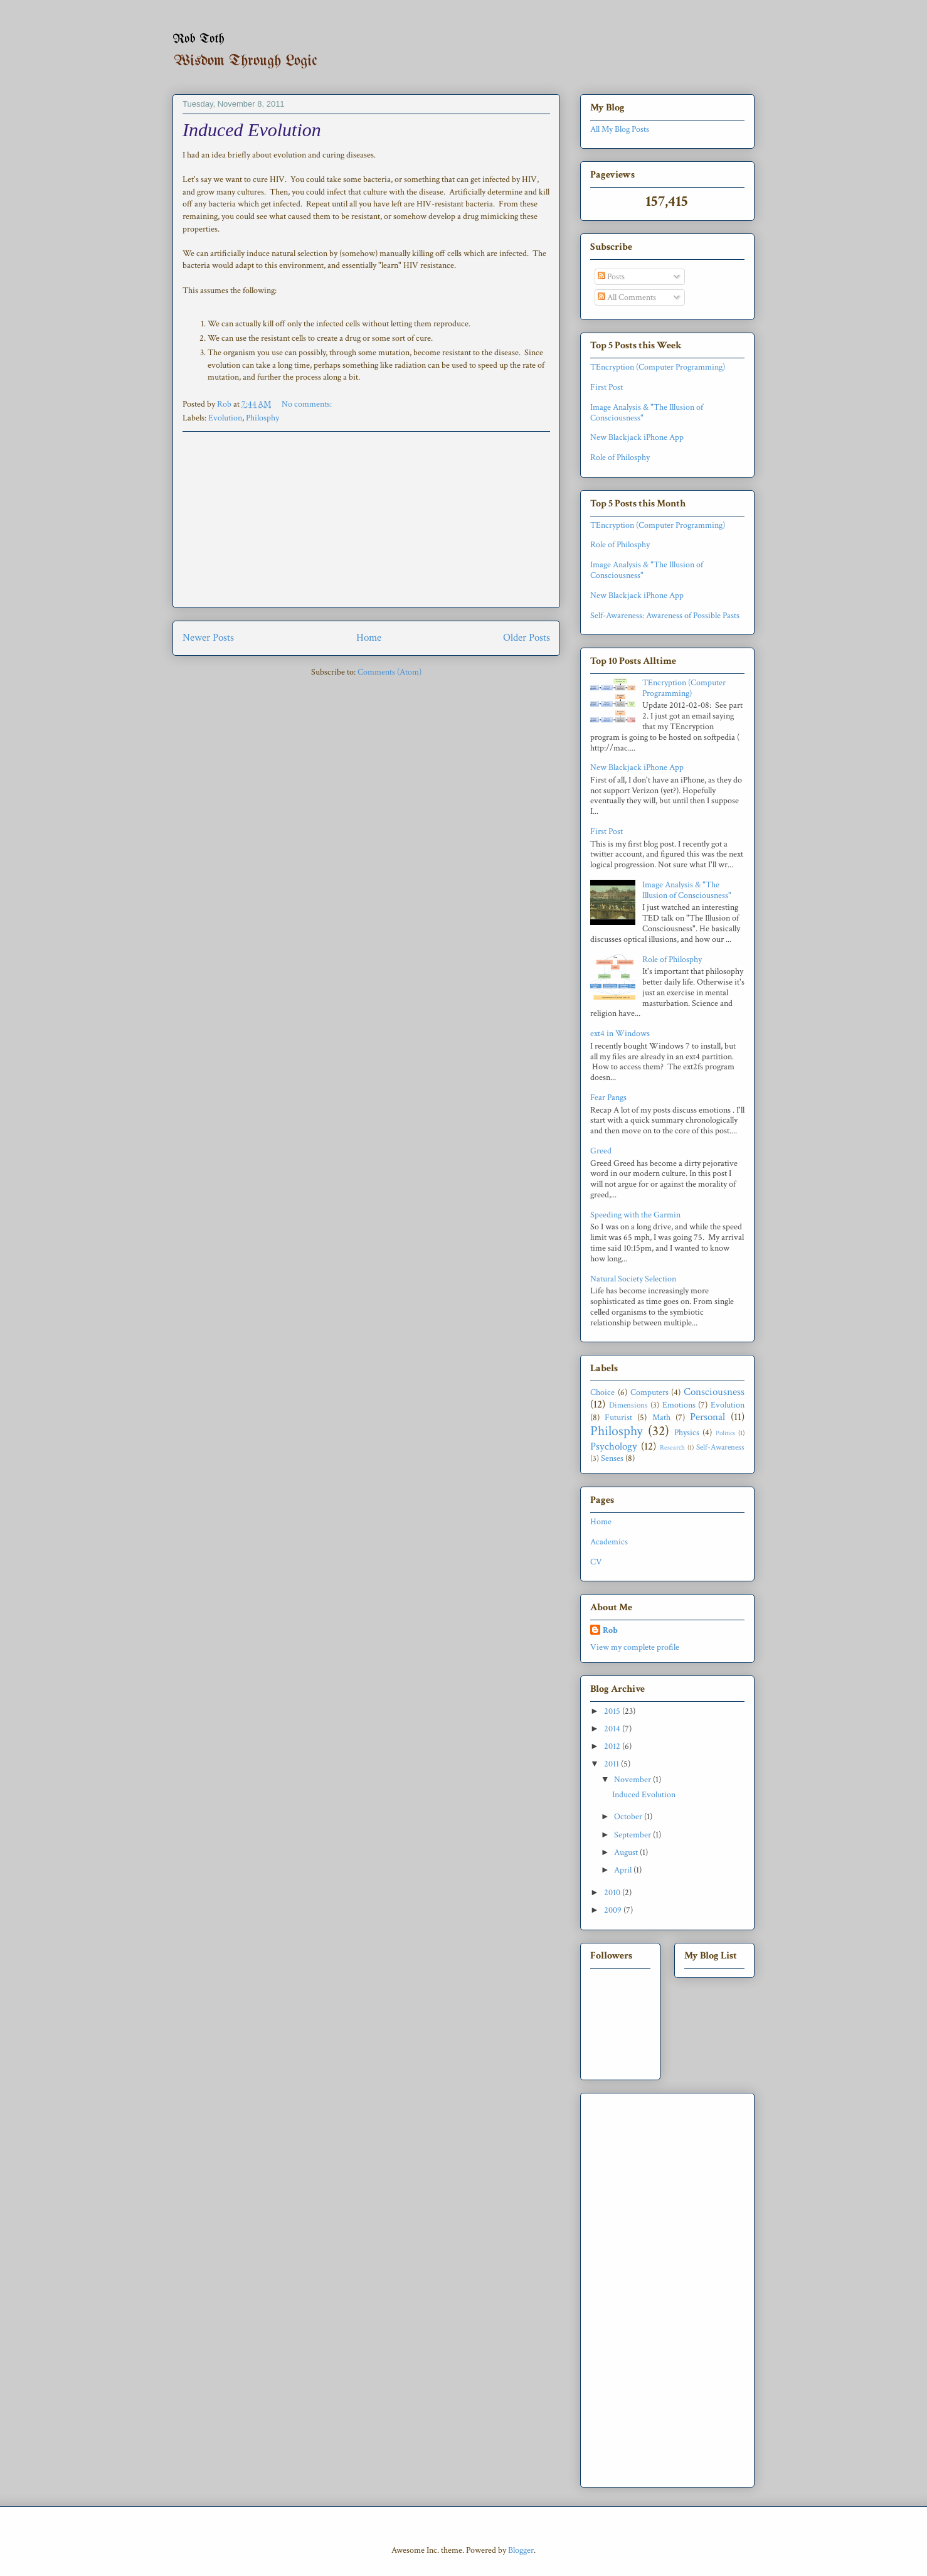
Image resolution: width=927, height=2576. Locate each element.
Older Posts (526, 637)
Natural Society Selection (633, 1279)
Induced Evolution (252, 129)
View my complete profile (634, 1647)
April (623, 1870)
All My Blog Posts (619, 129)
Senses (612, 1458)
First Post (606, 387)
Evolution (225, 418)
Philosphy (262, 418)
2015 (613, 1711)
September (633, 1835)
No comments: (308, 404)
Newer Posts (208, 637)
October (629, 1816)
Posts (611, 276)
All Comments (627, 297)
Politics (725, 1433)
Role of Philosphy (620, 457)
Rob (610, 1630)
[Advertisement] (366, 519)
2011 (612, 1764)
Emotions (679, 1405)
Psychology (613, 1446)
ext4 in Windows (620, 1033)
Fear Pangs (608, 1097)
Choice (602, 1392)
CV (596, 1562)
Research (672, 1447)
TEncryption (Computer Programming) (657, 367)
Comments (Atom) (389, 672)
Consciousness (714, 1392)
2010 (613, 1892)
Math (661, 1417)
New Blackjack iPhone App (637, 437)
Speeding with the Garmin (635, 1215)
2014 (613, 1728)
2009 (613, 1910)
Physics (686, 1432)
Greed (601, 1151)
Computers (649, 1392)
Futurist (618, 1417)
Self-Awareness (720, 1447)
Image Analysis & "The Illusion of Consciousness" (646, 413)
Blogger (521, 2550)
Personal (707, 1417)
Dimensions (628, 1405)
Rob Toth (198, 39)
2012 (613, 1746)
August (627, 1852)
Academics (609, 1541)
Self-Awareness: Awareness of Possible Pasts (664, 615)
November (633, 1779)
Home (368, 637)
